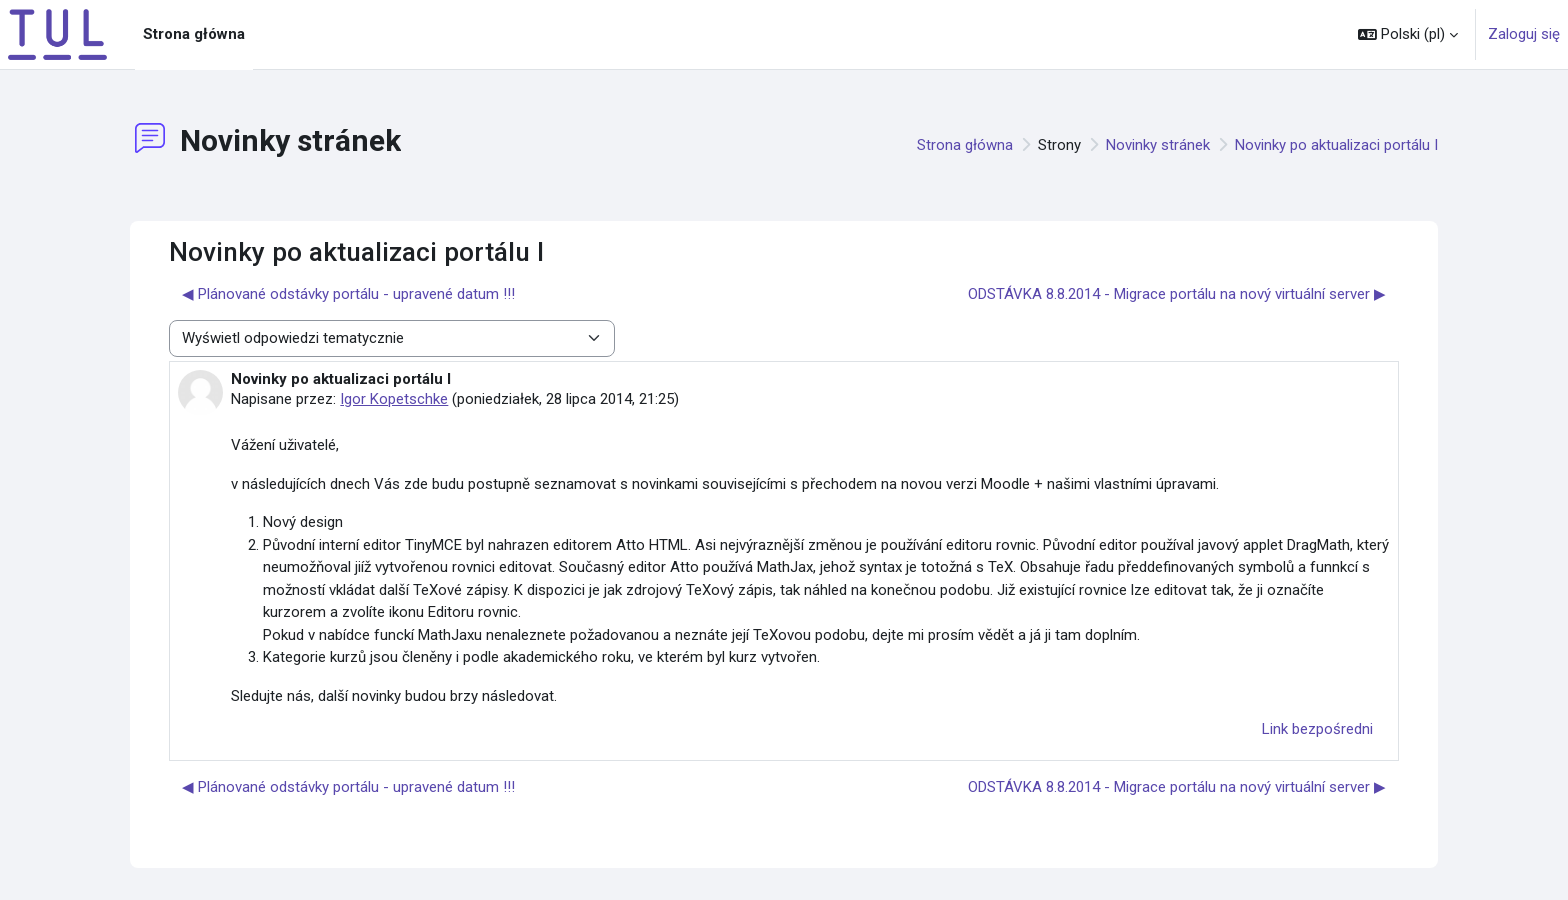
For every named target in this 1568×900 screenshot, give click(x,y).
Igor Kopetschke (394, 399)
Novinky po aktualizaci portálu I (1336, 145)
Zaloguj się (1524, 34)
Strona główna (965, 145)
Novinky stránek (1158, 145)
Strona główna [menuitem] (194, 34)
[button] (1408, 34)
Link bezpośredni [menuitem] (1317, 729)
